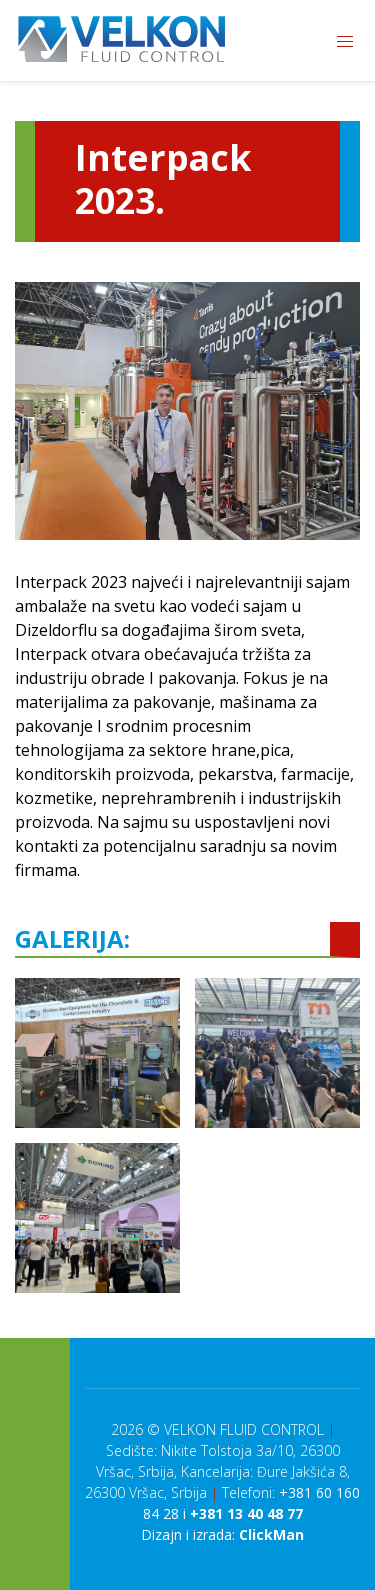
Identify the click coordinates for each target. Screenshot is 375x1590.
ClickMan (271, 1534)
